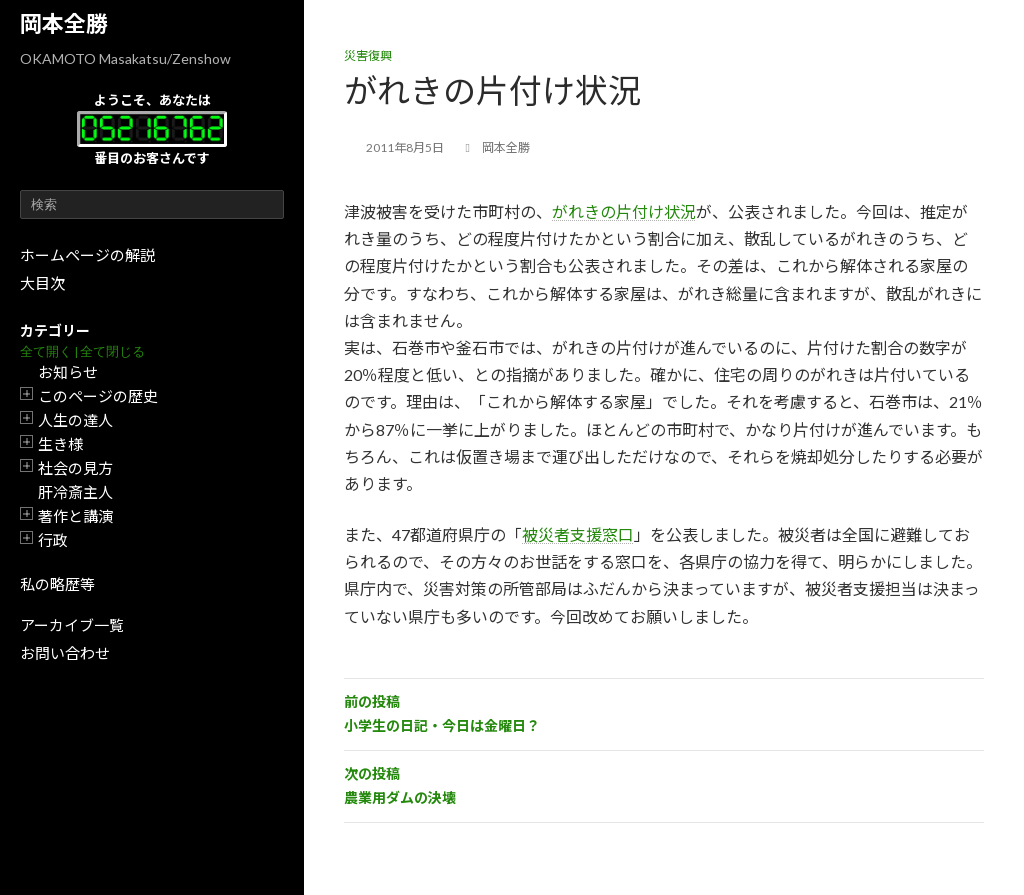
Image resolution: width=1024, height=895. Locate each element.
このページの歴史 (98, 396)
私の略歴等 (57, 584)
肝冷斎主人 (75, 492)
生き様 (60, 444)
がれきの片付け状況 (624, 211)
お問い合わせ (65, 653)
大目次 (42, 283)
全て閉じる (112, 351)
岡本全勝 (64, 23)
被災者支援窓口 (578, 534)
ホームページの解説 (87, 255)
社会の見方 (75, 468)
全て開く (46, 351)
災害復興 (368, 55)
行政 (53, 540)
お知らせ (68, 372)
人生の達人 (75, 420)
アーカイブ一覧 (72, 625)
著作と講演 (75, 516)
